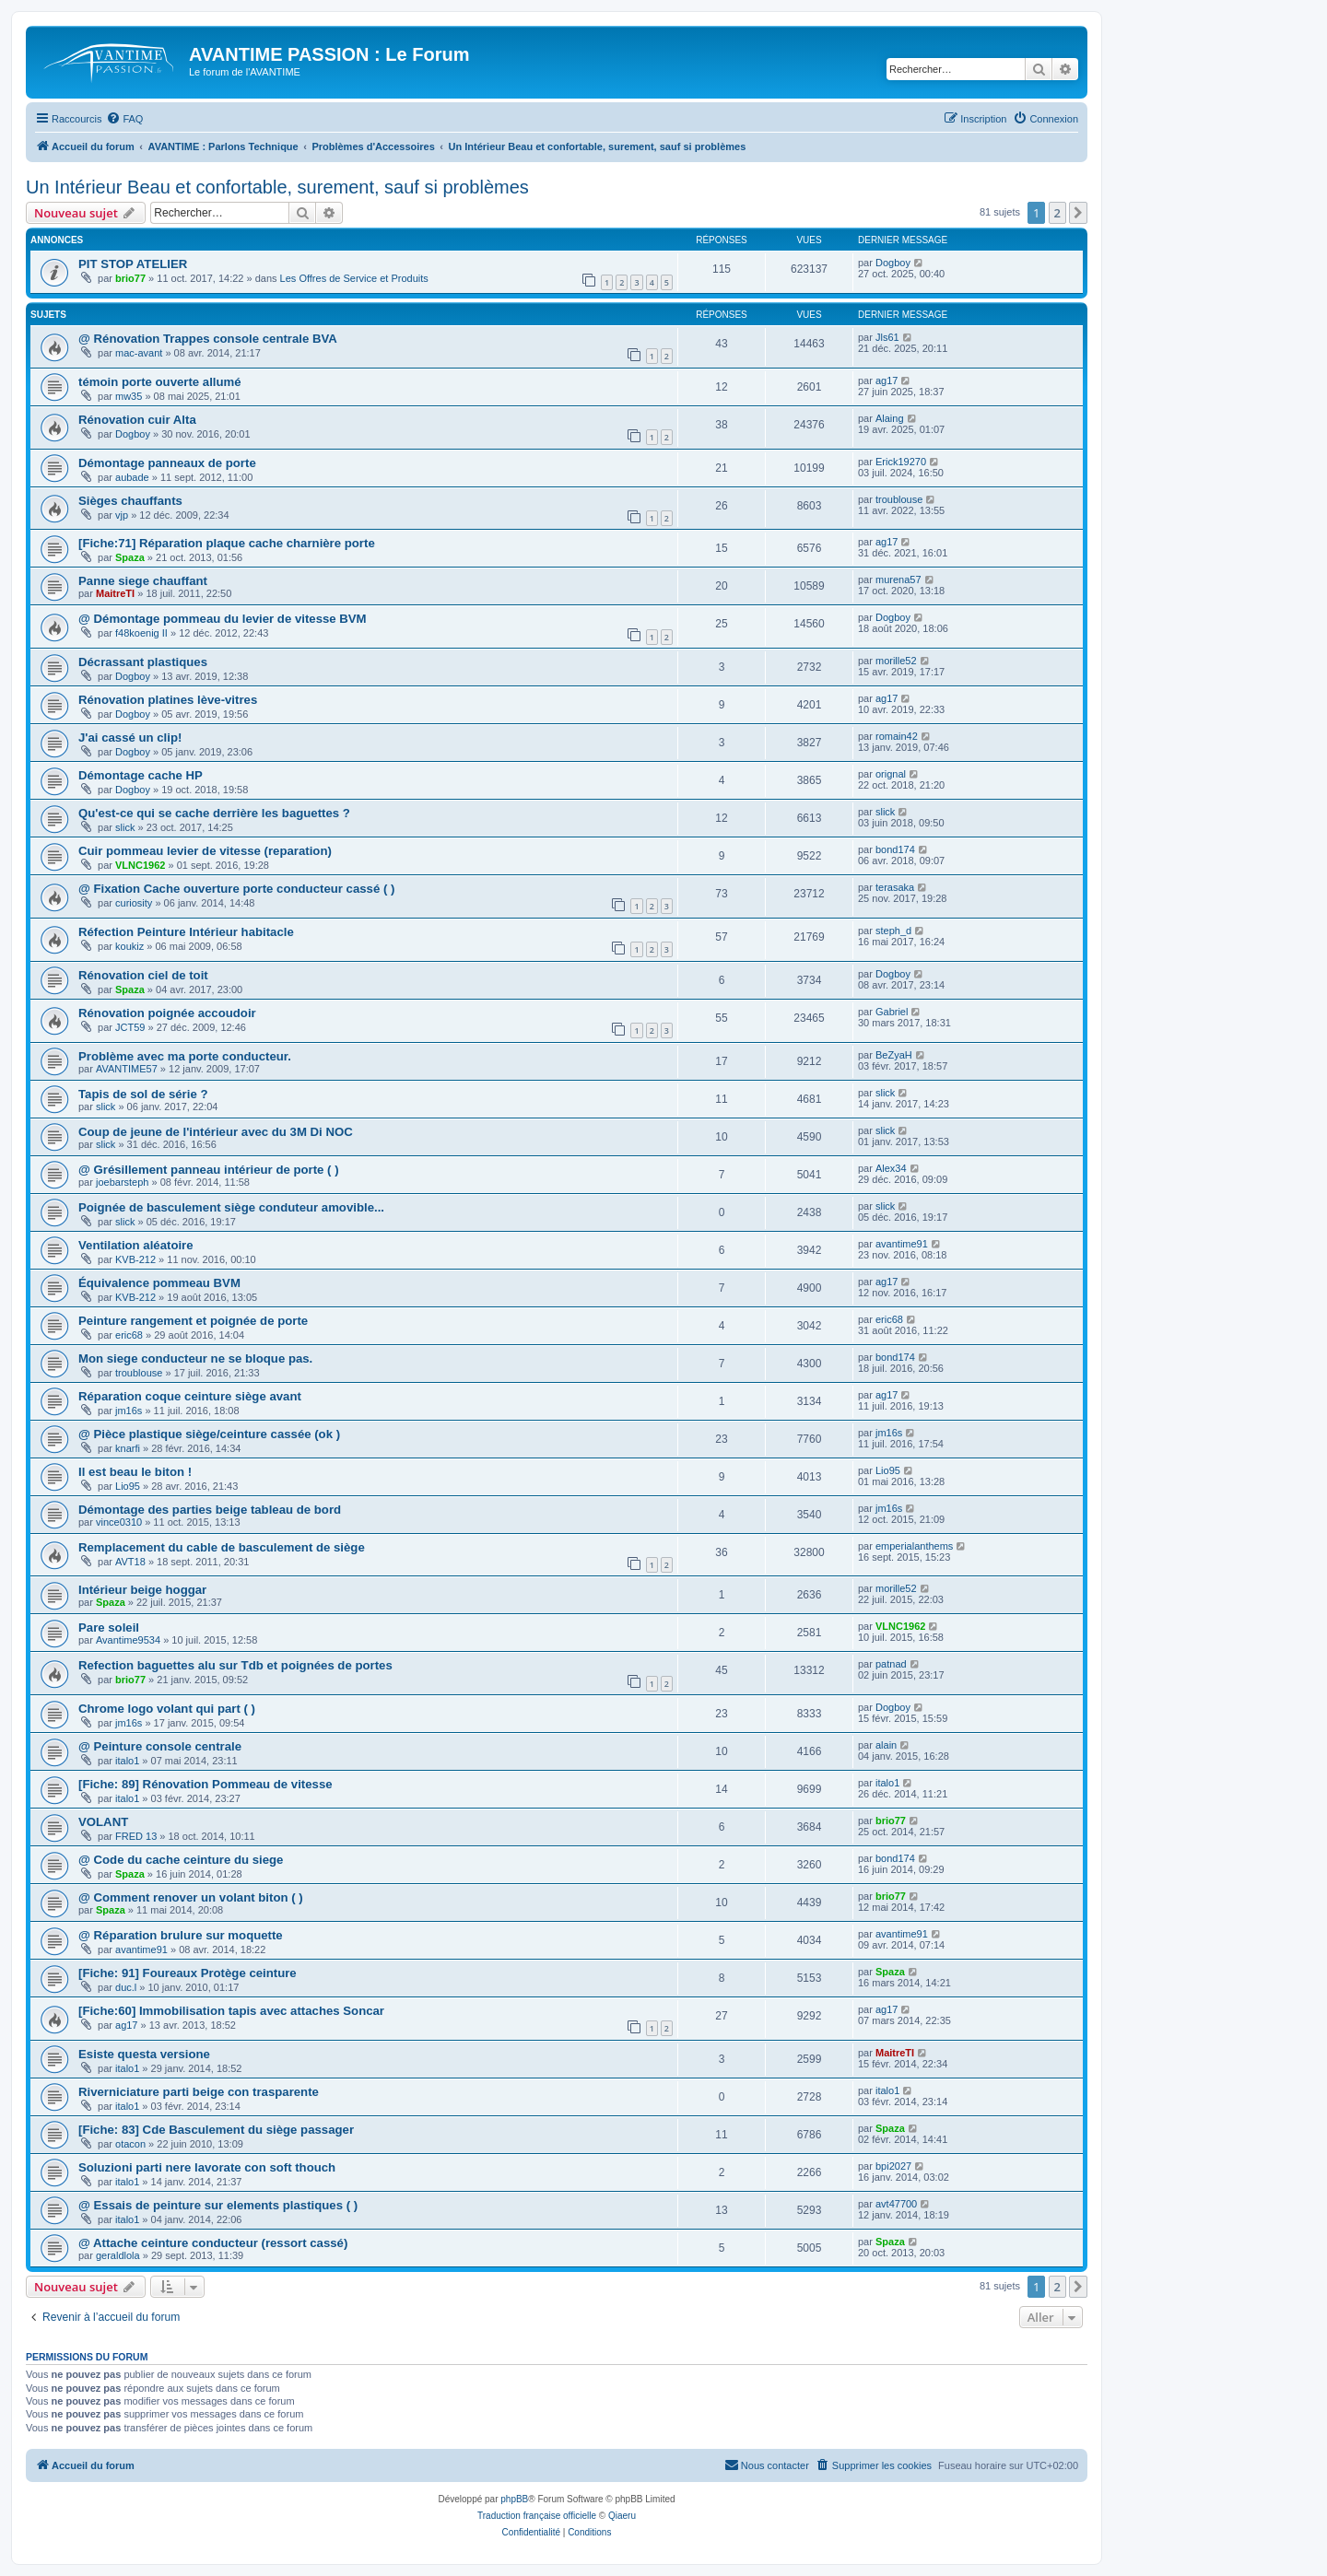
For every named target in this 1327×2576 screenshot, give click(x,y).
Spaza (130, 557)
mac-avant (138, 352)
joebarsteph (122, 1182)
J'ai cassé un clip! (130, 737)
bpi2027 (893, 2166)
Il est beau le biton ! (135, 1472)
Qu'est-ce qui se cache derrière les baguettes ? (214, 813)
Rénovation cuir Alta (137, 420)
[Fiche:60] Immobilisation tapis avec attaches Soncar (231, 2011)
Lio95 (127, 1486)
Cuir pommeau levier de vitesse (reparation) (205, 851)
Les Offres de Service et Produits (354, 278)
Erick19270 (900, 461)
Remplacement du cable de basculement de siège (221, 1547)
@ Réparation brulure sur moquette (180, 1935)
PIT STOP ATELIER (132, 264)
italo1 (127, 1760)
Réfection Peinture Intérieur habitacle (186, 932)
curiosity (133, 902)
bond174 (895, 849)
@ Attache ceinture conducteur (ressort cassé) (212, 2243)
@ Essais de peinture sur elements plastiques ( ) (218, 2205)
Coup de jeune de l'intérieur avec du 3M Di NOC (215, 1132)
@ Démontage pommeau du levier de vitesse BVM (222, 619)
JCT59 (130, 1027)
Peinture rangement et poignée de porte (193, 1321)
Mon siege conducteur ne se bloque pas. (195, 1358)
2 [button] (1057, 213)
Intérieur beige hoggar (142, 1590)
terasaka (894, 887)
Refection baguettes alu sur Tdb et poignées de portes (235, 1665)
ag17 (886, 380)
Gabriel (891, 1011)
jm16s (128, 1410)
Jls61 (887, 337)
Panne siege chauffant (142, 581)
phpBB (514, 2499)
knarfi (127, 1448)
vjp (121, 515)
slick (125, 827)
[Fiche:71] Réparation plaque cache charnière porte (226, 543)
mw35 (128, 396)
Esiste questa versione (144, 2054)
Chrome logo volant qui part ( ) (166, 1708)
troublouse (898, 499)
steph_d (893, 930)
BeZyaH (893, 1054)
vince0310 (119, 1522)
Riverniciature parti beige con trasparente (198, 2092)
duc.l (125, 1987)
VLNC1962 (140, 865)
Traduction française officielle (536, 2516)
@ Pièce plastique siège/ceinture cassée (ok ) (209, 1434)
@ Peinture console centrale (159, 1746)
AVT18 (130, 1561)
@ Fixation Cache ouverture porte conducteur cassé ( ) (236, 889)
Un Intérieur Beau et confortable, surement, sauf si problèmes (277, 187)
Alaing (889, 418)
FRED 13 (136, 1836)
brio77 (130, 278)
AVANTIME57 (127, 1068)
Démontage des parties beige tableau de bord (209, 1509)
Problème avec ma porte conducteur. (184, 1056)
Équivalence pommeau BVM (159, 1283)
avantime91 (901, 1243)
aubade (132, 477)
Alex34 (891, 1168)
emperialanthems (914, 1545)
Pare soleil (108, 1627)
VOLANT (103, 1822)
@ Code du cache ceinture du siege (180, 1860)
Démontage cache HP (140, 775)
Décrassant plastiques (142, 662)
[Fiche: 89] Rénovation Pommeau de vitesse (205, 1784)
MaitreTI (115, 593)
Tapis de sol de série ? (142, 1094)
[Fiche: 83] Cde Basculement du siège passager (216, 2130)
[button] (1078, 213)
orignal (890, 773)
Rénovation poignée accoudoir (167, 1013)
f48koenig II (141, 632)
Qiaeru (622, 2516)
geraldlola (118, 2255)
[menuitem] (124, 119)
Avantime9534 (128, 1639)
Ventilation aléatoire (136, 1245)
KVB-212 (135, 1259)
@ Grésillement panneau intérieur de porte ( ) (208, 1170)
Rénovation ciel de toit (143, 975)
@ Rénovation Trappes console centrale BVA (207, 338)
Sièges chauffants (130, 501)
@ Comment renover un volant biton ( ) (190, 1897)
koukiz (129, 946)
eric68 (129, 1335)
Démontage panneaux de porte (167, 463)
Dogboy (892, 262)
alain (886, 1745)
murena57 (898, 579)
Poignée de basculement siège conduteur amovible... (231, 1207)
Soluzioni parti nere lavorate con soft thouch (206, 2167)
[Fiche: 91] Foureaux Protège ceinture (187, 1973)
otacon (130, 2143)
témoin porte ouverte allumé (159, 382)
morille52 (896, 660)
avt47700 (896, 2203)
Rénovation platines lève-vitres (167, 700)
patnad (891, 1663)
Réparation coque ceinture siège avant (189, 1396)
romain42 (896, 736)
